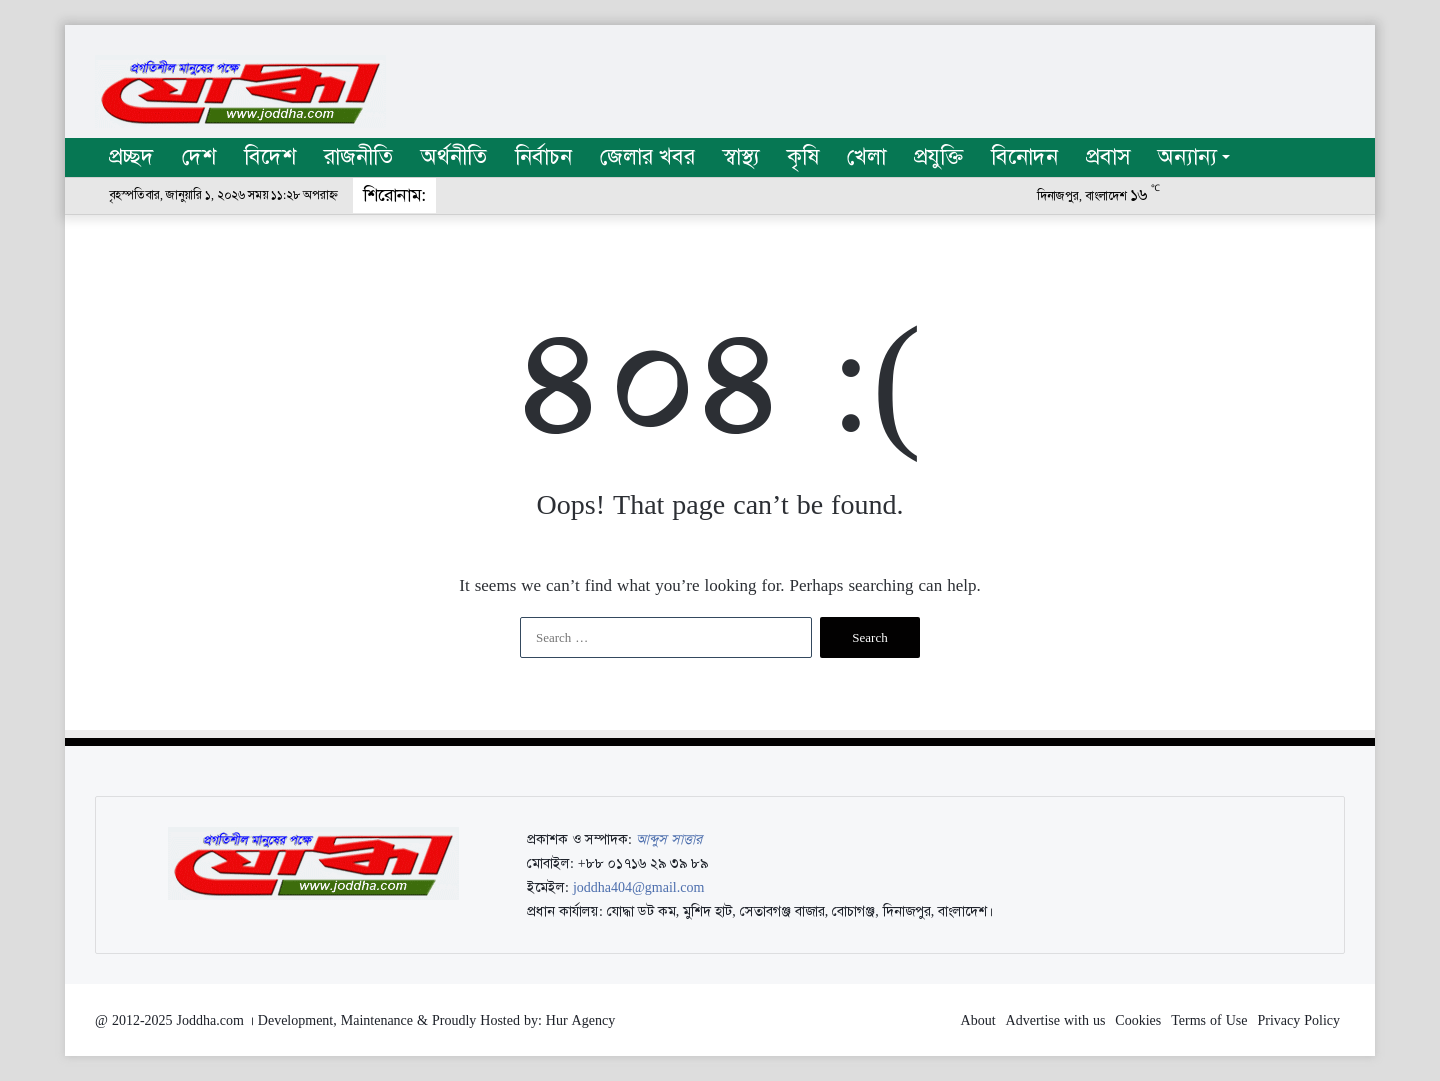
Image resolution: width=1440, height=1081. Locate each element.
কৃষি (803, 157)
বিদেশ (270, 157)
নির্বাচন (543, 157)
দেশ (199, 157)
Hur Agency (580, 1020)
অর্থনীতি (454, 157)
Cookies (1138, 1020)
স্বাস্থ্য (741, 157)
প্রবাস (1108, 157)
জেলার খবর (647, 157)
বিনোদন (1024, 157)
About (978, 1020)
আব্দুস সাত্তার (669, 839)
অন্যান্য (1187, 157)
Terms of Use (1209, 1020)
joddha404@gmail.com (638, 887)
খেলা (866, 157)
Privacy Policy (1298, 1020)
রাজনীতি (358, 157)
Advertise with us (1056, 1020)
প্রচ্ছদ (131, 157)
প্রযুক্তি (938, 157)
